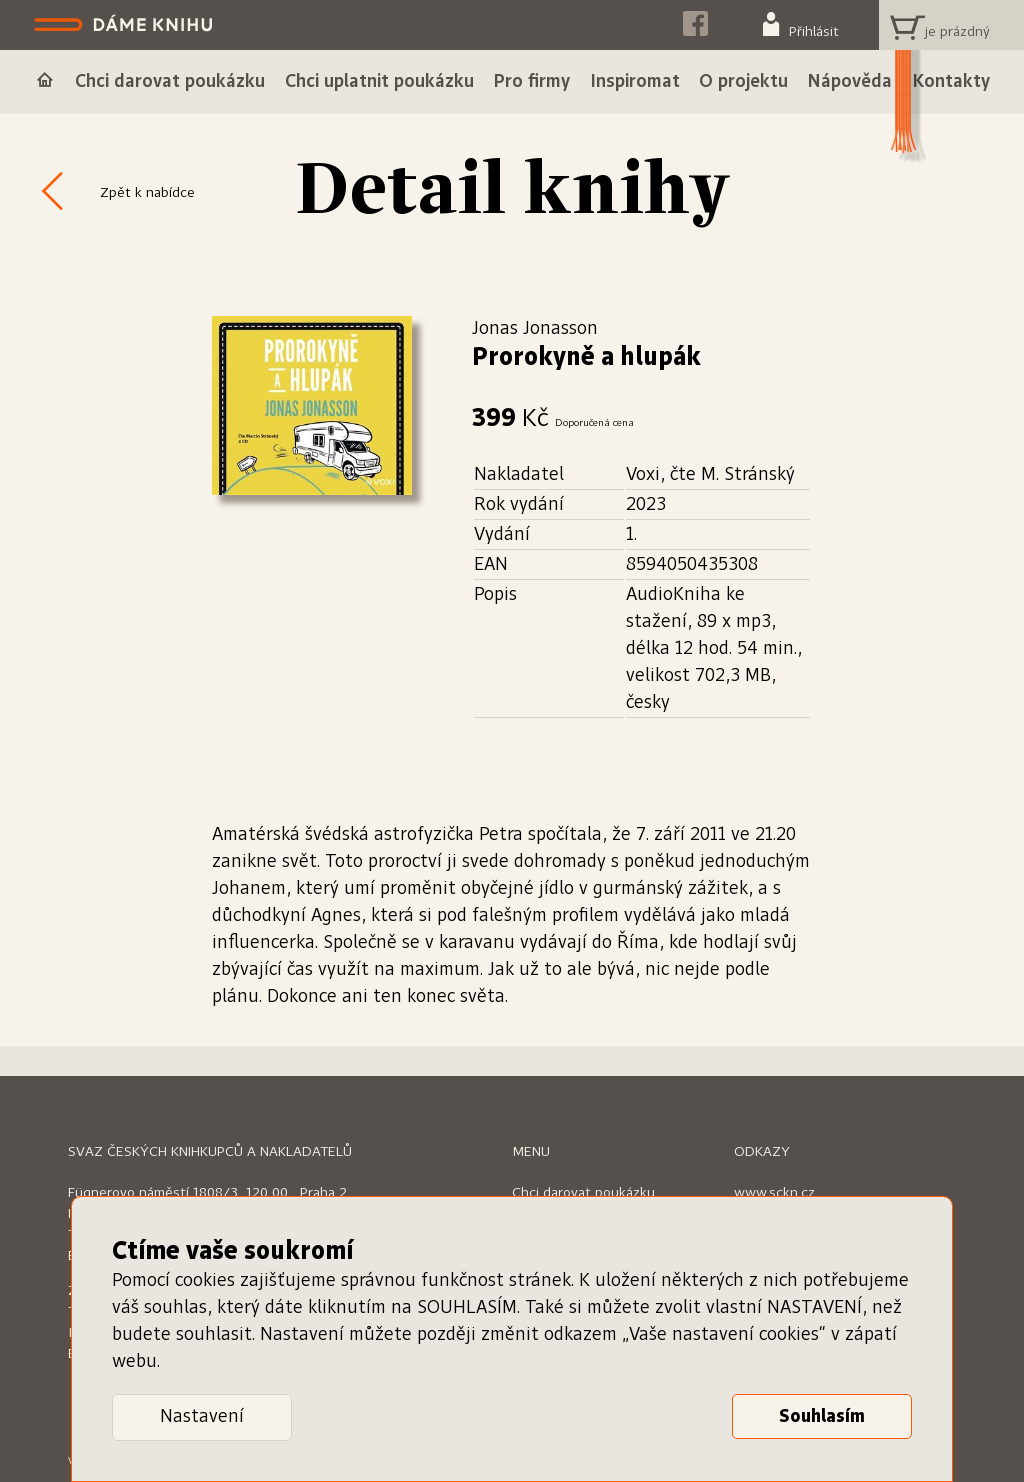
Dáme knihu (125, 25)
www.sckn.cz (774, 1193)
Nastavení (202, 1417)
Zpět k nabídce (147, 193)
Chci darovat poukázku (583, 1193)
